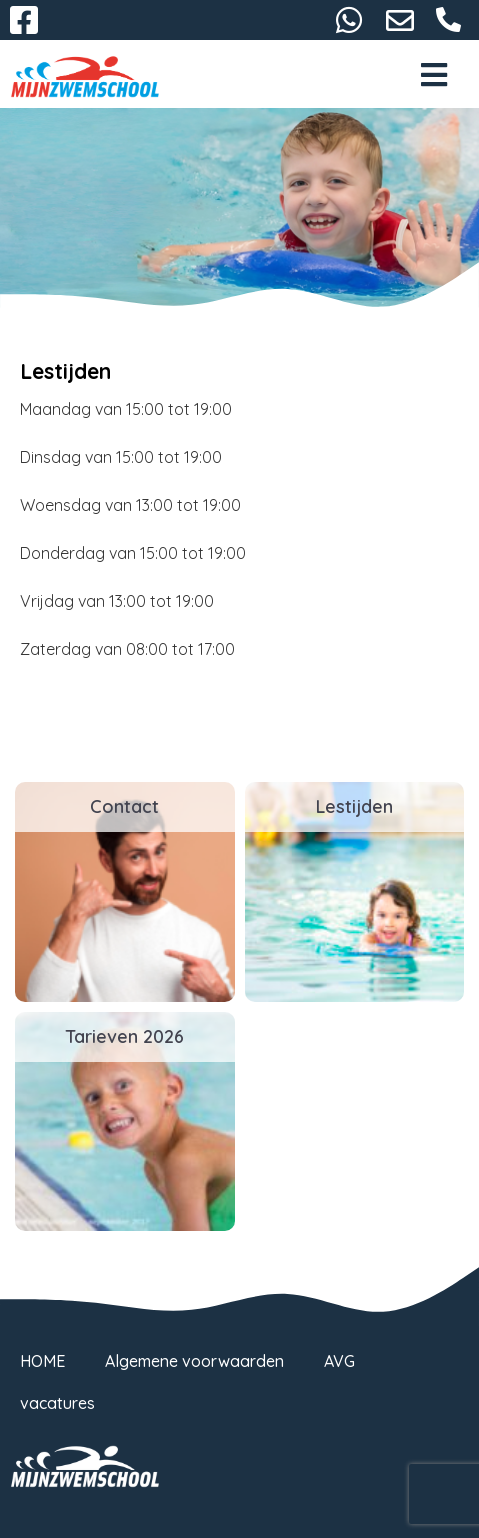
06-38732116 (349, 20)
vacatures (57, 1403)
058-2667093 (449, 20)
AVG (339, 1361)
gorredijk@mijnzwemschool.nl (400, 20)
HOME (42, 1361)
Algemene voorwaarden (194, 1361)
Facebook (24, 20)
